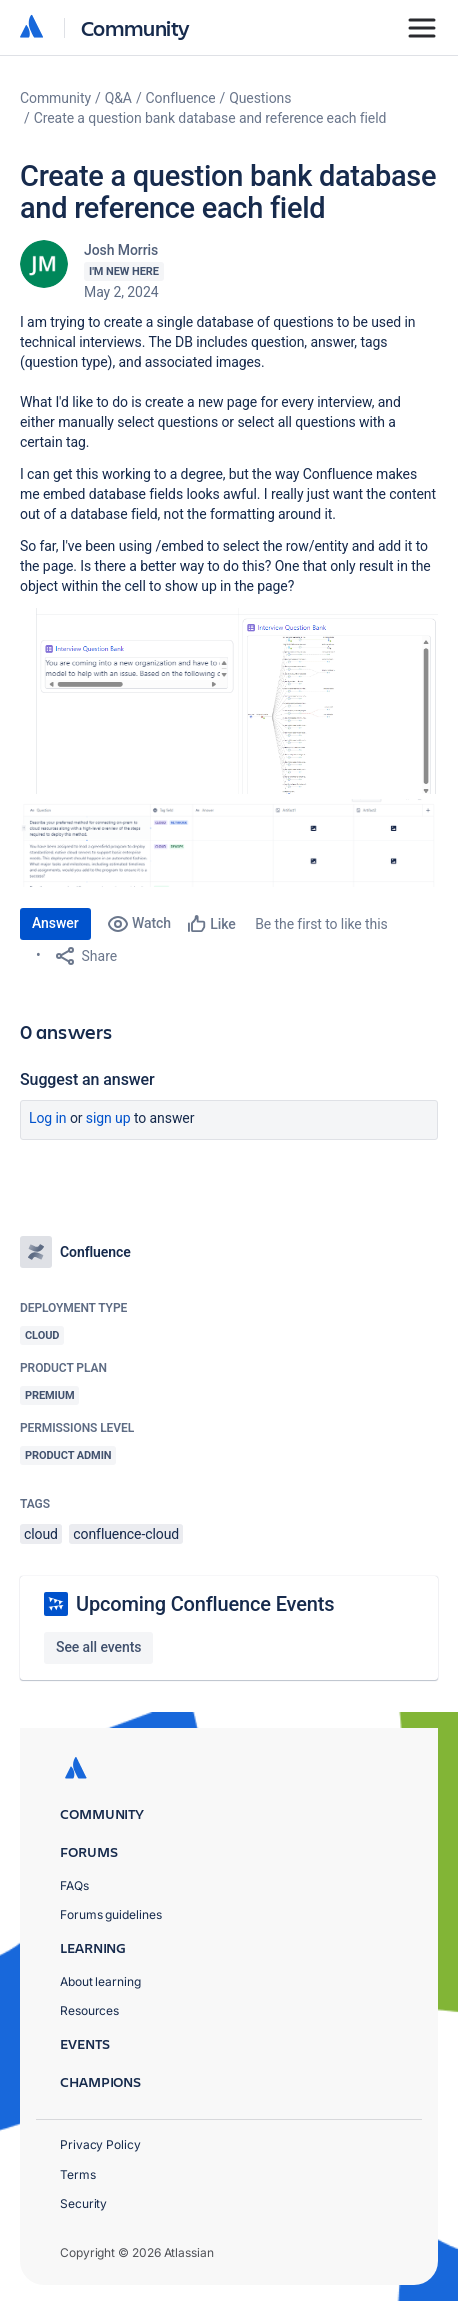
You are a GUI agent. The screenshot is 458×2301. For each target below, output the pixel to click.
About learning (100, 1981)
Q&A (118, 98)
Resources (89, 2010)
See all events (98, 1647)
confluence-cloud (126, 1534)
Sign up (108, 1118)
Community (135, 27)
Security (83, 2203)
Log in (48, 1118)
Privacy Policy (100, 2144)
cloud (41, 1534)
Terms (78, 2174)
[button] (229, 701)
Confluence (181, 98)
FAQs (74, 1885)
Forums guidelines (111, 1914)
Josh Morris (121, 250)
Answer (55, 923)
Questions (260, 98)
